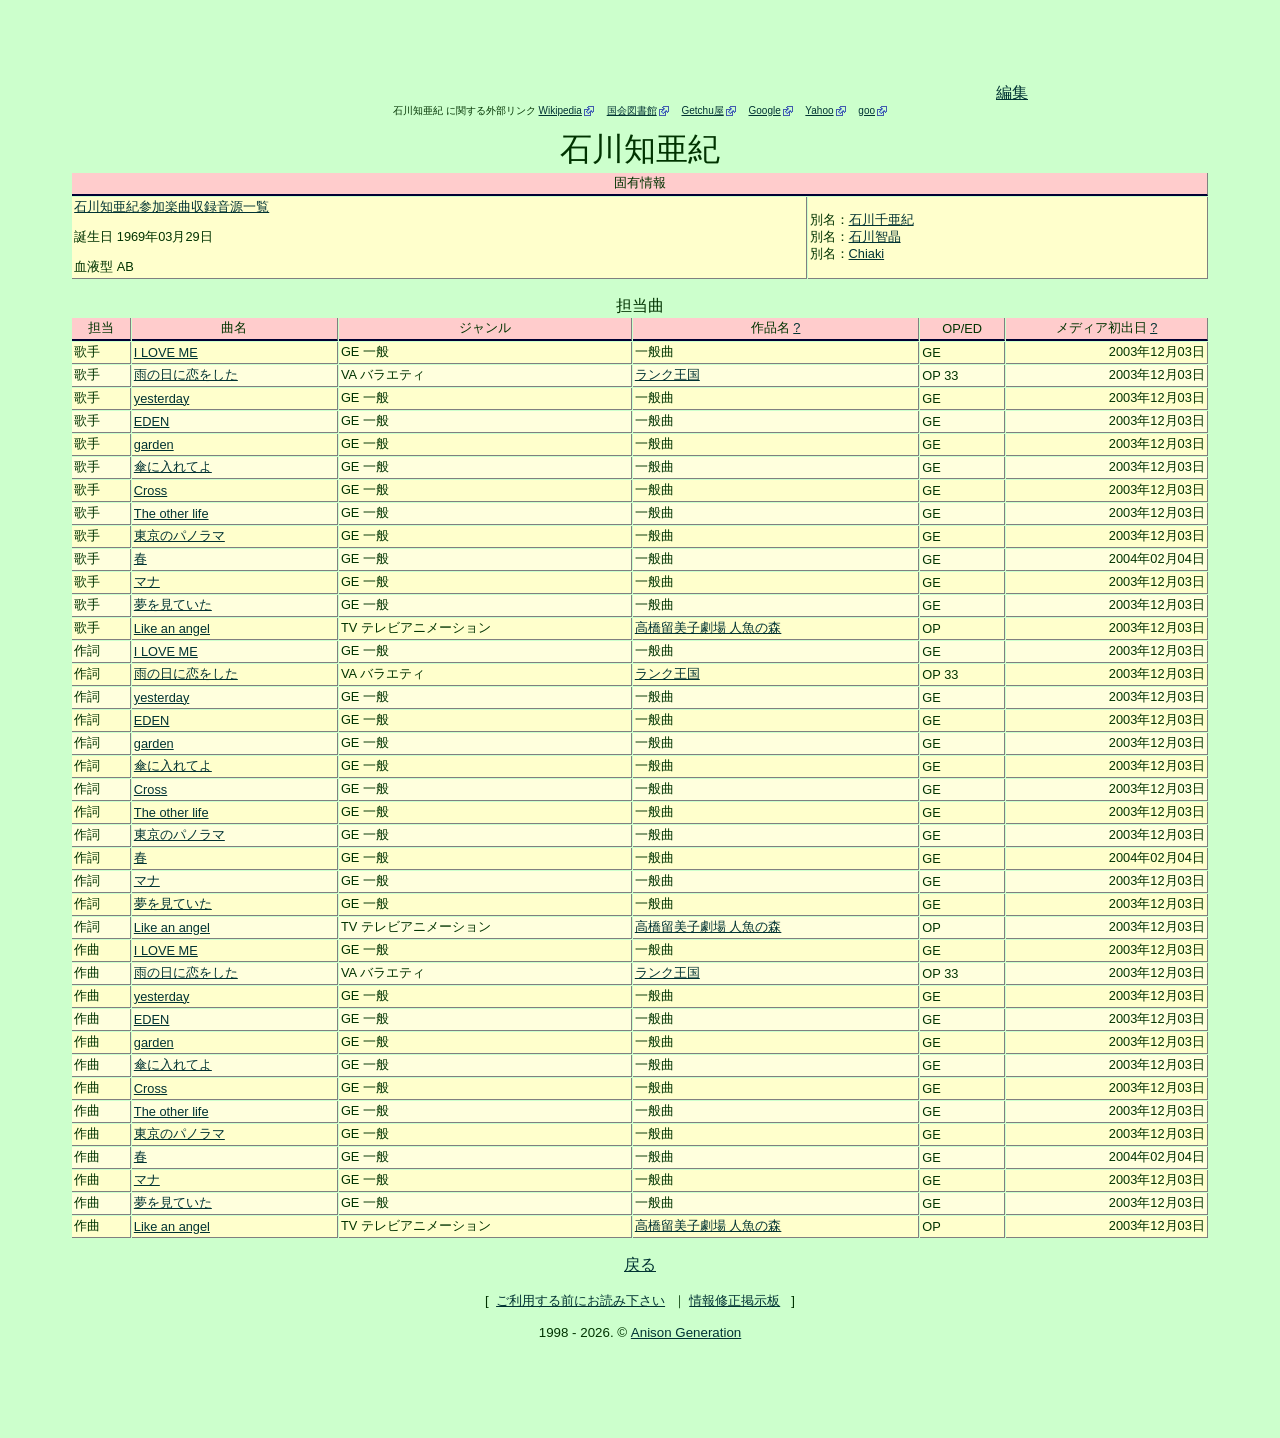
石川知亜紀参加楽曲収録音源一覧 (171, 206)
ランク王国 (667, 374)
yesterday (161, 398)
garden (154, 444)
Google (765, 110)
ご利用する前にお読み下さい (580, 1300)
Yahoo (819, 110)
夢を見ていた (173, 604)
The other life (171, 513)
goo (866, 110)
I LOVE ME (166, 352)
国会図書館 (632, 110)
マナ (147, 581)
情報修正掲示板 (734, 1300)
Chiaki (867, 253)
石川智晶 (875, 236)
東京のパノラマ (179, 535)
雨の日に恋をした (186, 374)
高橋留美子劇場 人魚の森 (708, 627)
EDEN (152, 421)
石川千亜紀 (881, 219)
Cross (150, 490)
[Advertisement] (616, 53)
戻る (640, 1264)
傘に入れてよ (173, 466)
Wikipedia (560, 110)
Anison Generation (686, 1332)
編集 (1012, 92)
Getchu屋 (702, 110)
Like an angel (172, 628)
